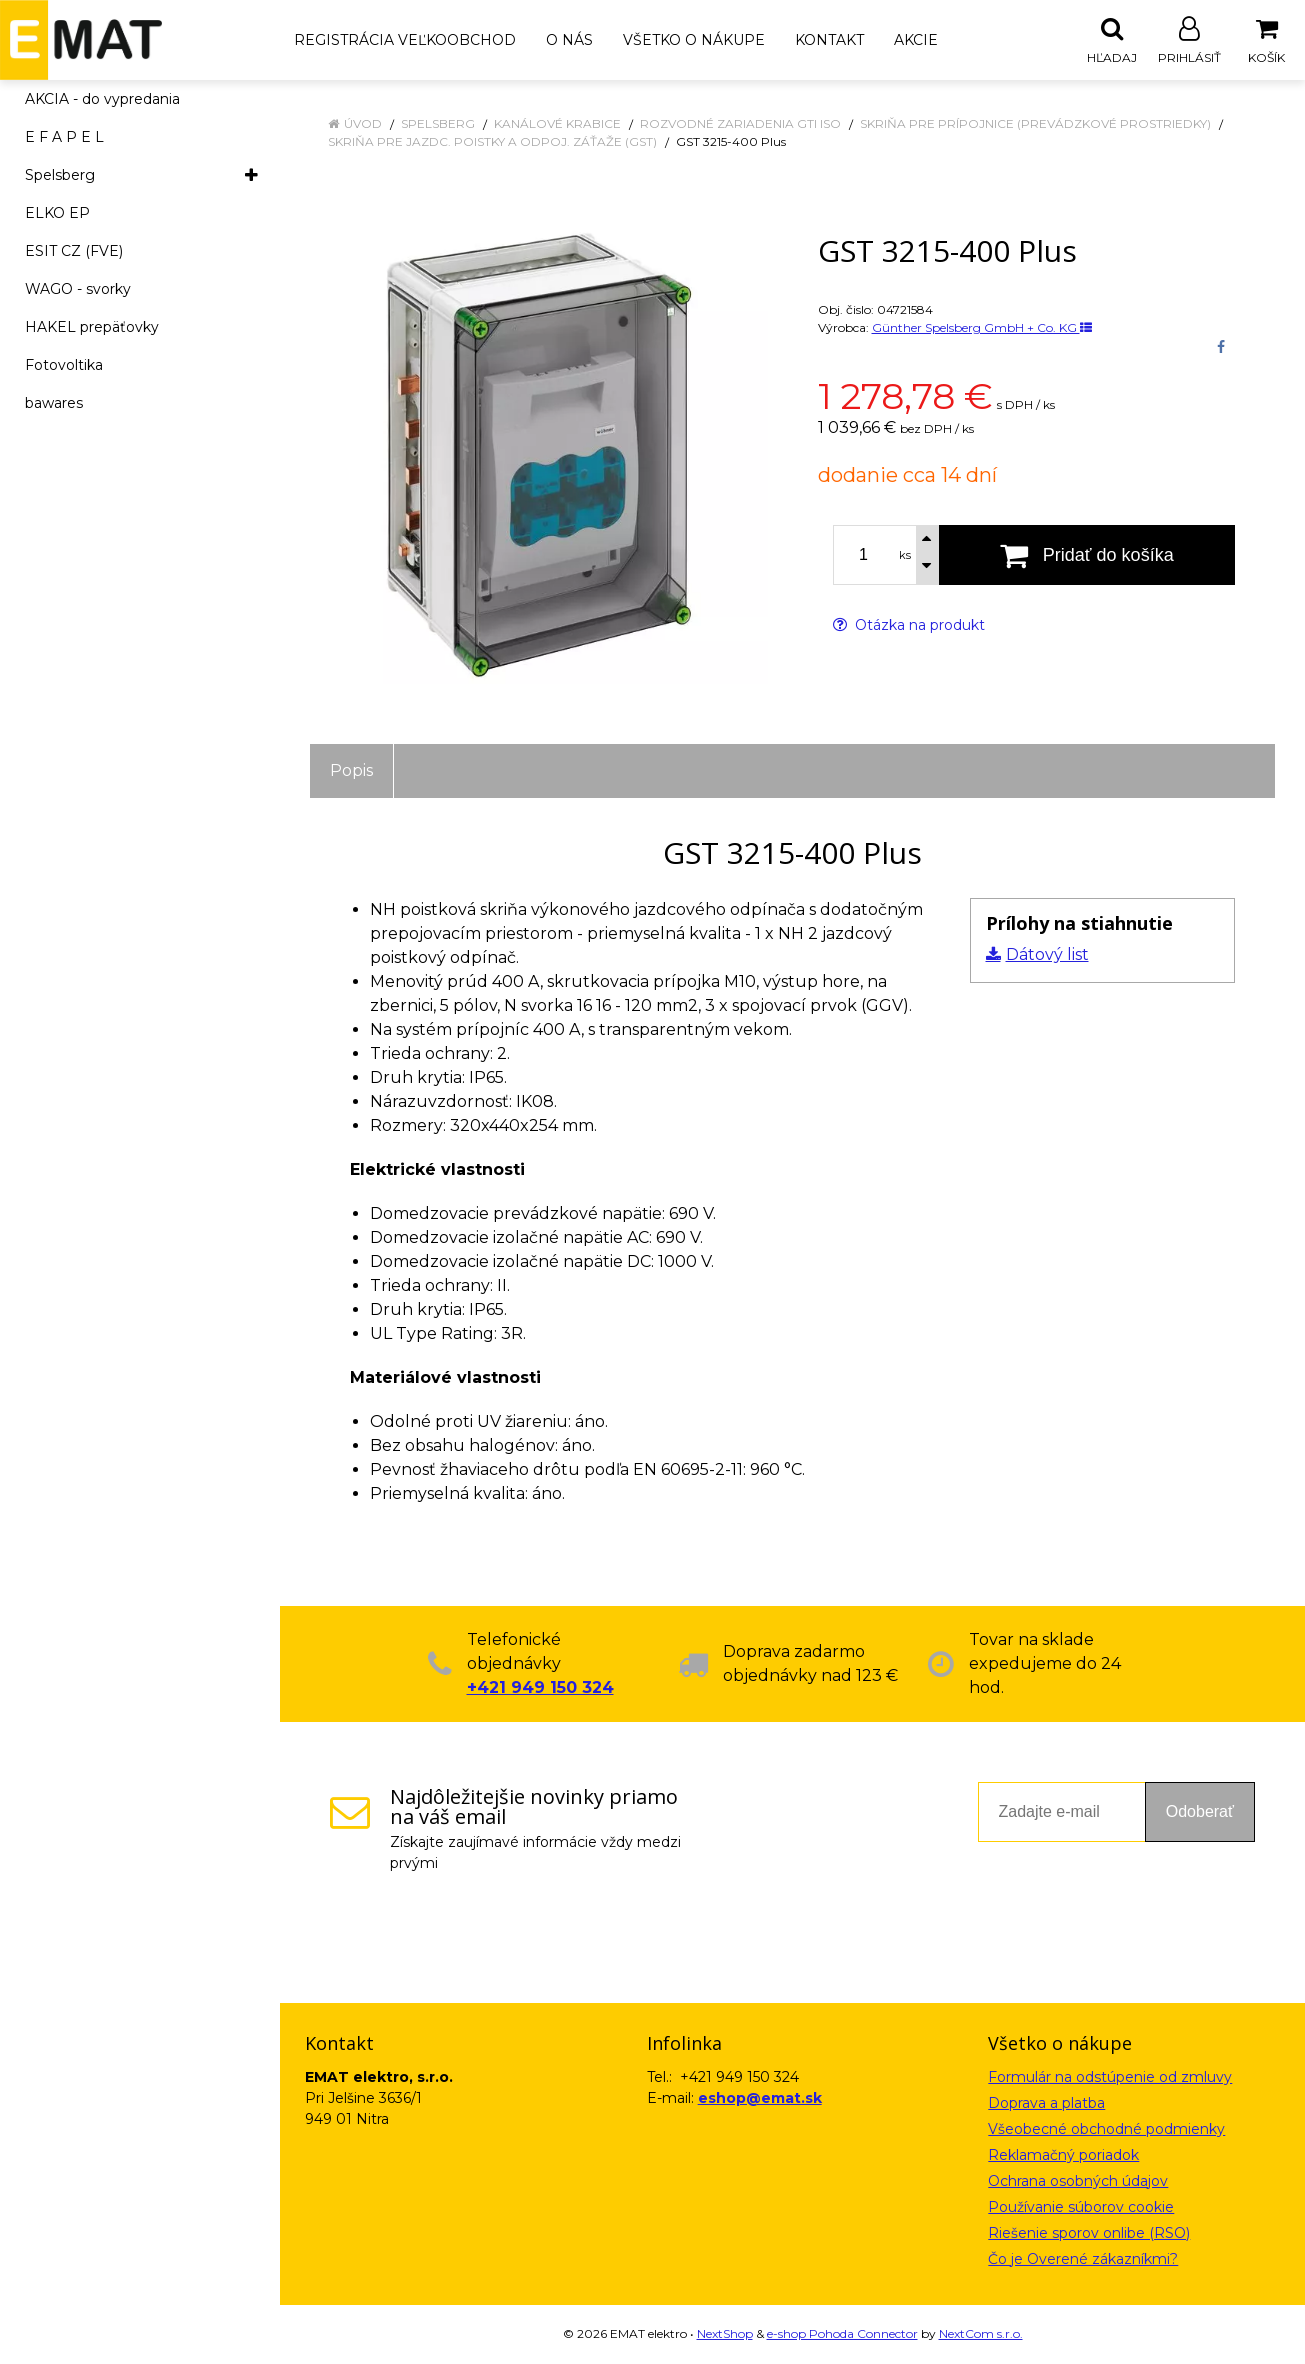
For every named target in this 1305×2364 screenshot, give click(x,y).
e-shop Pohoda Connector (842, 2334)
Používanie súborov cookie (1081, 2208)
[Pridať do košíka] (1087, 556)
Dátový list (1047, 955)
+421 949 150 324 (540, 1688)
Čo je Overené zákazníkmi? (1083, 2260)
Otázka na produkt (909, 626)
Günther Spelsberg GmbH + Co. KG (982, 328)
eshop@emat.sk (760, 2099)
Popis (351, 771)
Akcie (916, 40)
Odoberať (1200, 1812)
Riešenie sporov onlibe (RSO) (1089, 2234)
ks (905, 556)
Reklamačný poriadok (1063, 2156)
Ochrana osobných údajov (1078, 2182)
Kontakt (829, 40)
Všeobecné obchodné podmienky (1106, 2130)
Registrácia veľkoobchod (405, 40)
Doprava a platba (1046, 2104)
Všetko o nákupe (694, 40)
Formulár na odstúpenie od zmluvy (1110, 2078)
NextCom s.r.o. (981, 2334)
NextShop (725, 2334)
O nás (569, 40)
